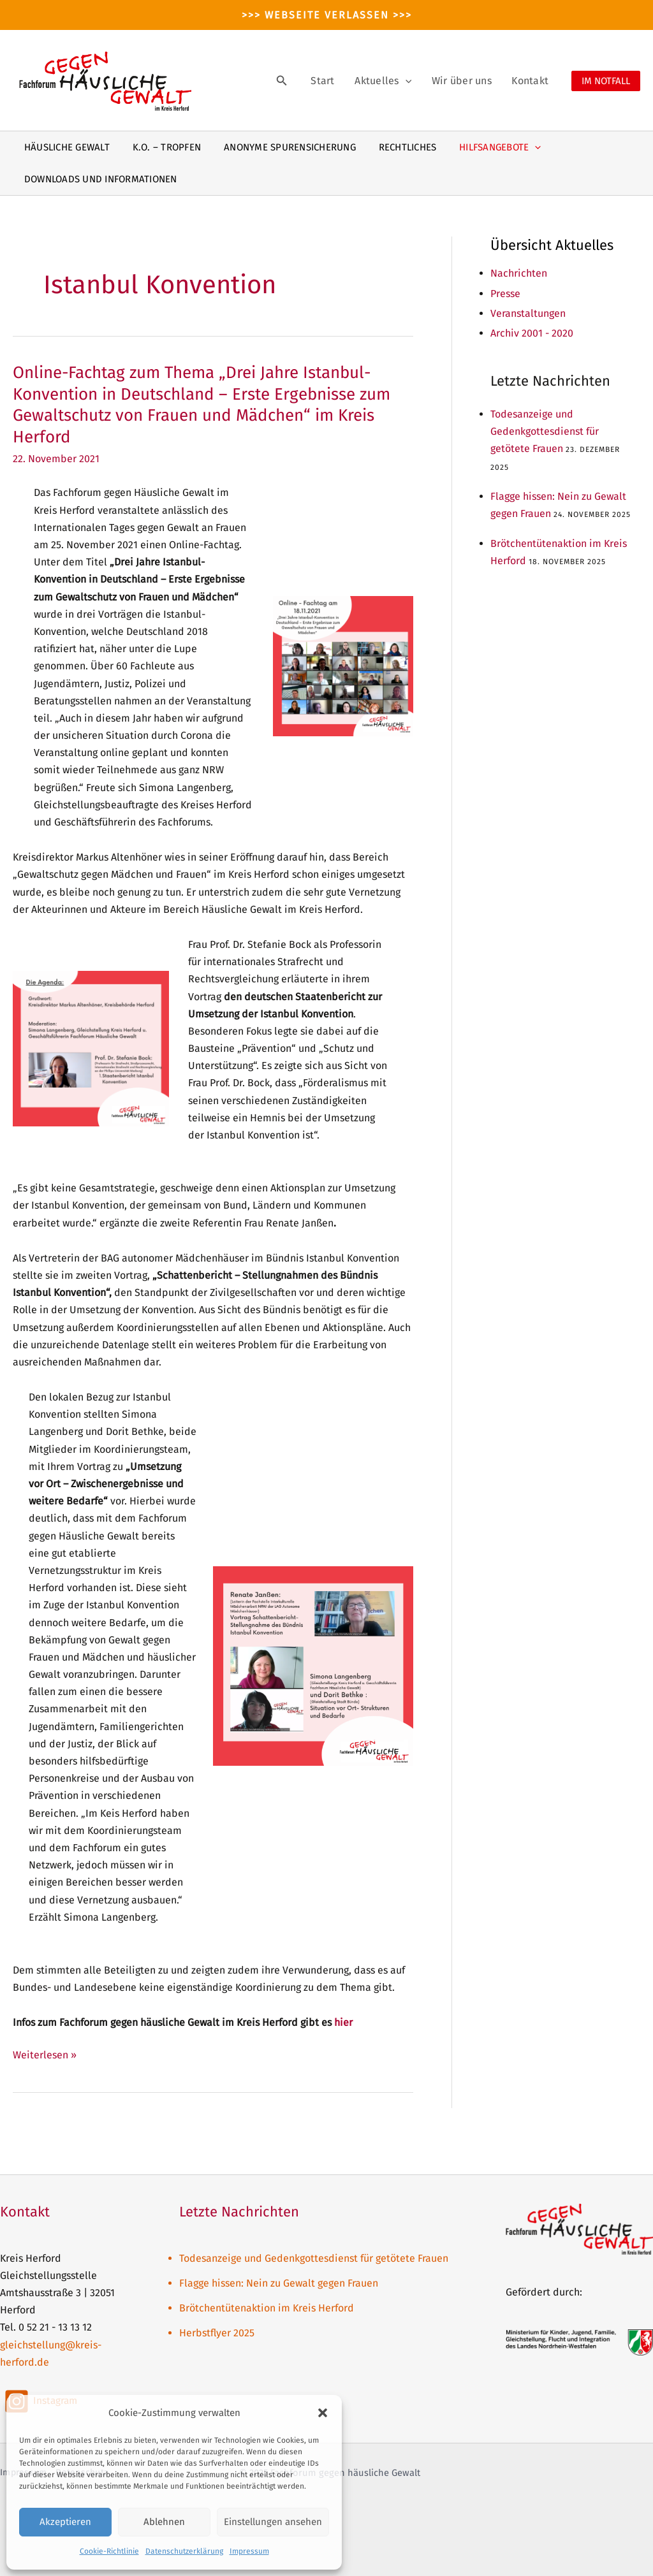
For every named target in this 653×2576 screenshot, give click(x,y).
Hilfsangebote (483, 147)
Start (348, 81)
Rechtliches (394, 147)
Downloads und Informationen (98, 179)
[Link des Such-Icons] (312, 81)
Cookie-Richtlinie (109, 2551)
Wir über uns (473, 81)
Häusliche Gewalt (65, 147)
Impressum (249, 2551)
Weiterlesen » (45, 2054)
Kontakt (533, 81)
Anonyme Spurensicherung (281, 147)
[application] (424, 81)
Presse (505, 293)
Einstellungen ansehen (273, 2522)
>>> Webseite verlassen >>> (327, 15)
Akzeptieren (65, 2522)
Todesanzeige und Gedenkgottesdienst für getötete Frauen (544, 431)
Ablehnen (164, 2522)
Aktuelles (401, 81)
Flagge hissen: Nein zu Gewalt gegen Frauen (278, 2283)
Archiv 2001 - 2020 (531, 333)
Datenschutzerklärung (184, 2551)
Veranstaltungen (528, 313)
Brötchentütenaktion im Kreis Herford (266, 2308)
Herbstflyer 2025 (216, 2333)
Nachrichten (518, 273)
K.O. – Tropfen (161, 147)
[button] (322, 2412)
